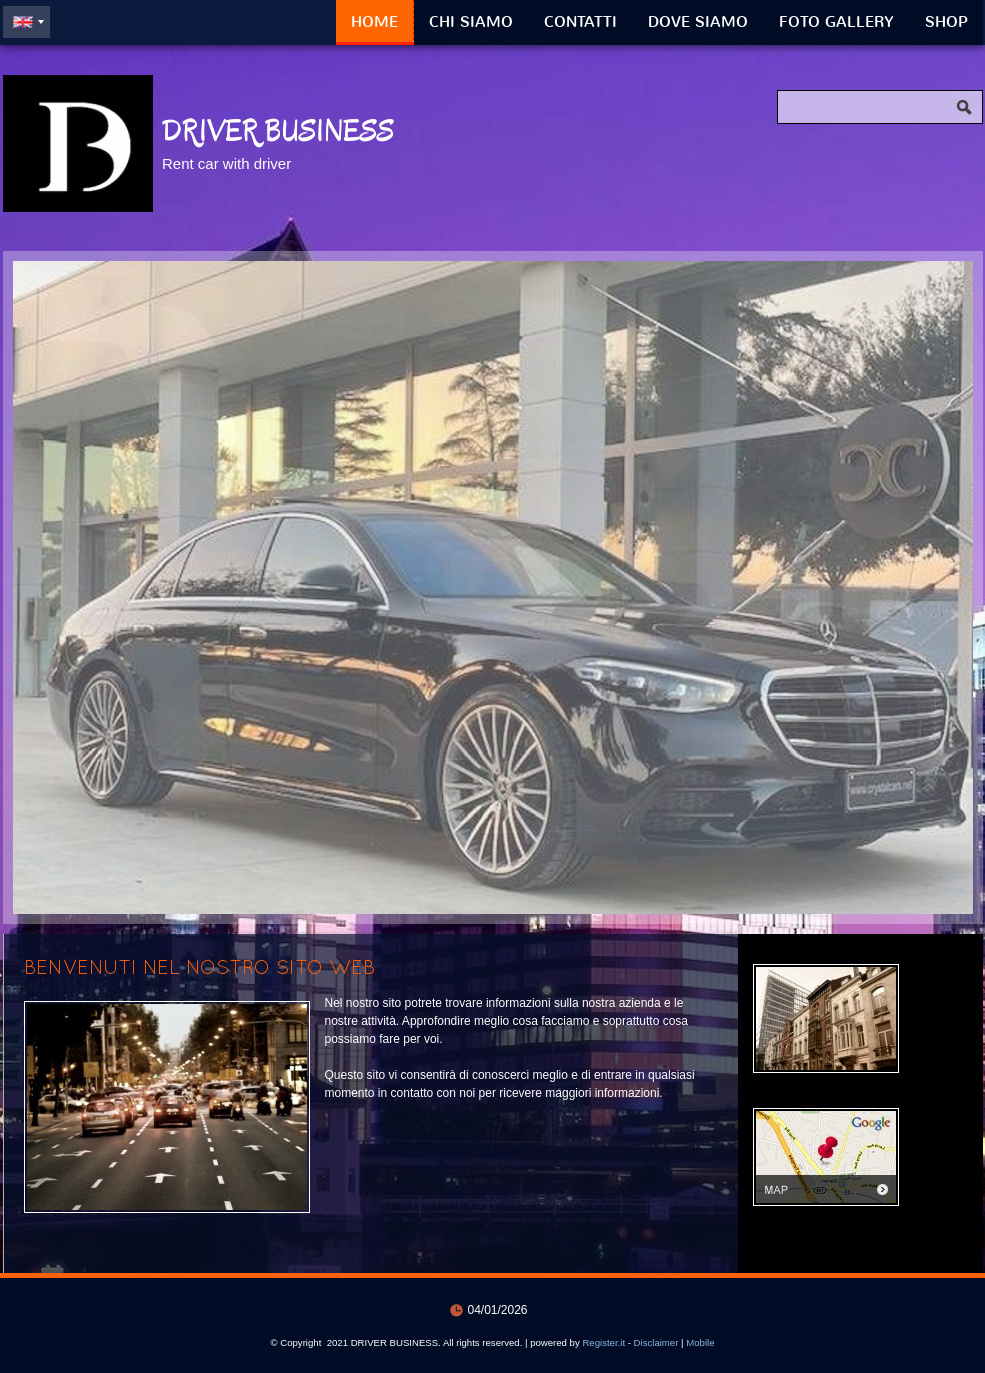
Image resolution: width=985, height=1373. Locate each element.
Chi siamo (471, 22)
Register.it (603, 1342)
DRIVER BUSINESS (278, 130)
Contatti (580, 22)
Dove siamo (698, 22)
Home (374, 22)
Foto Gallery (836, 22)
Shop (946, 22)
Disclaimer (656, 1342)
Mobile (700, 1342)
